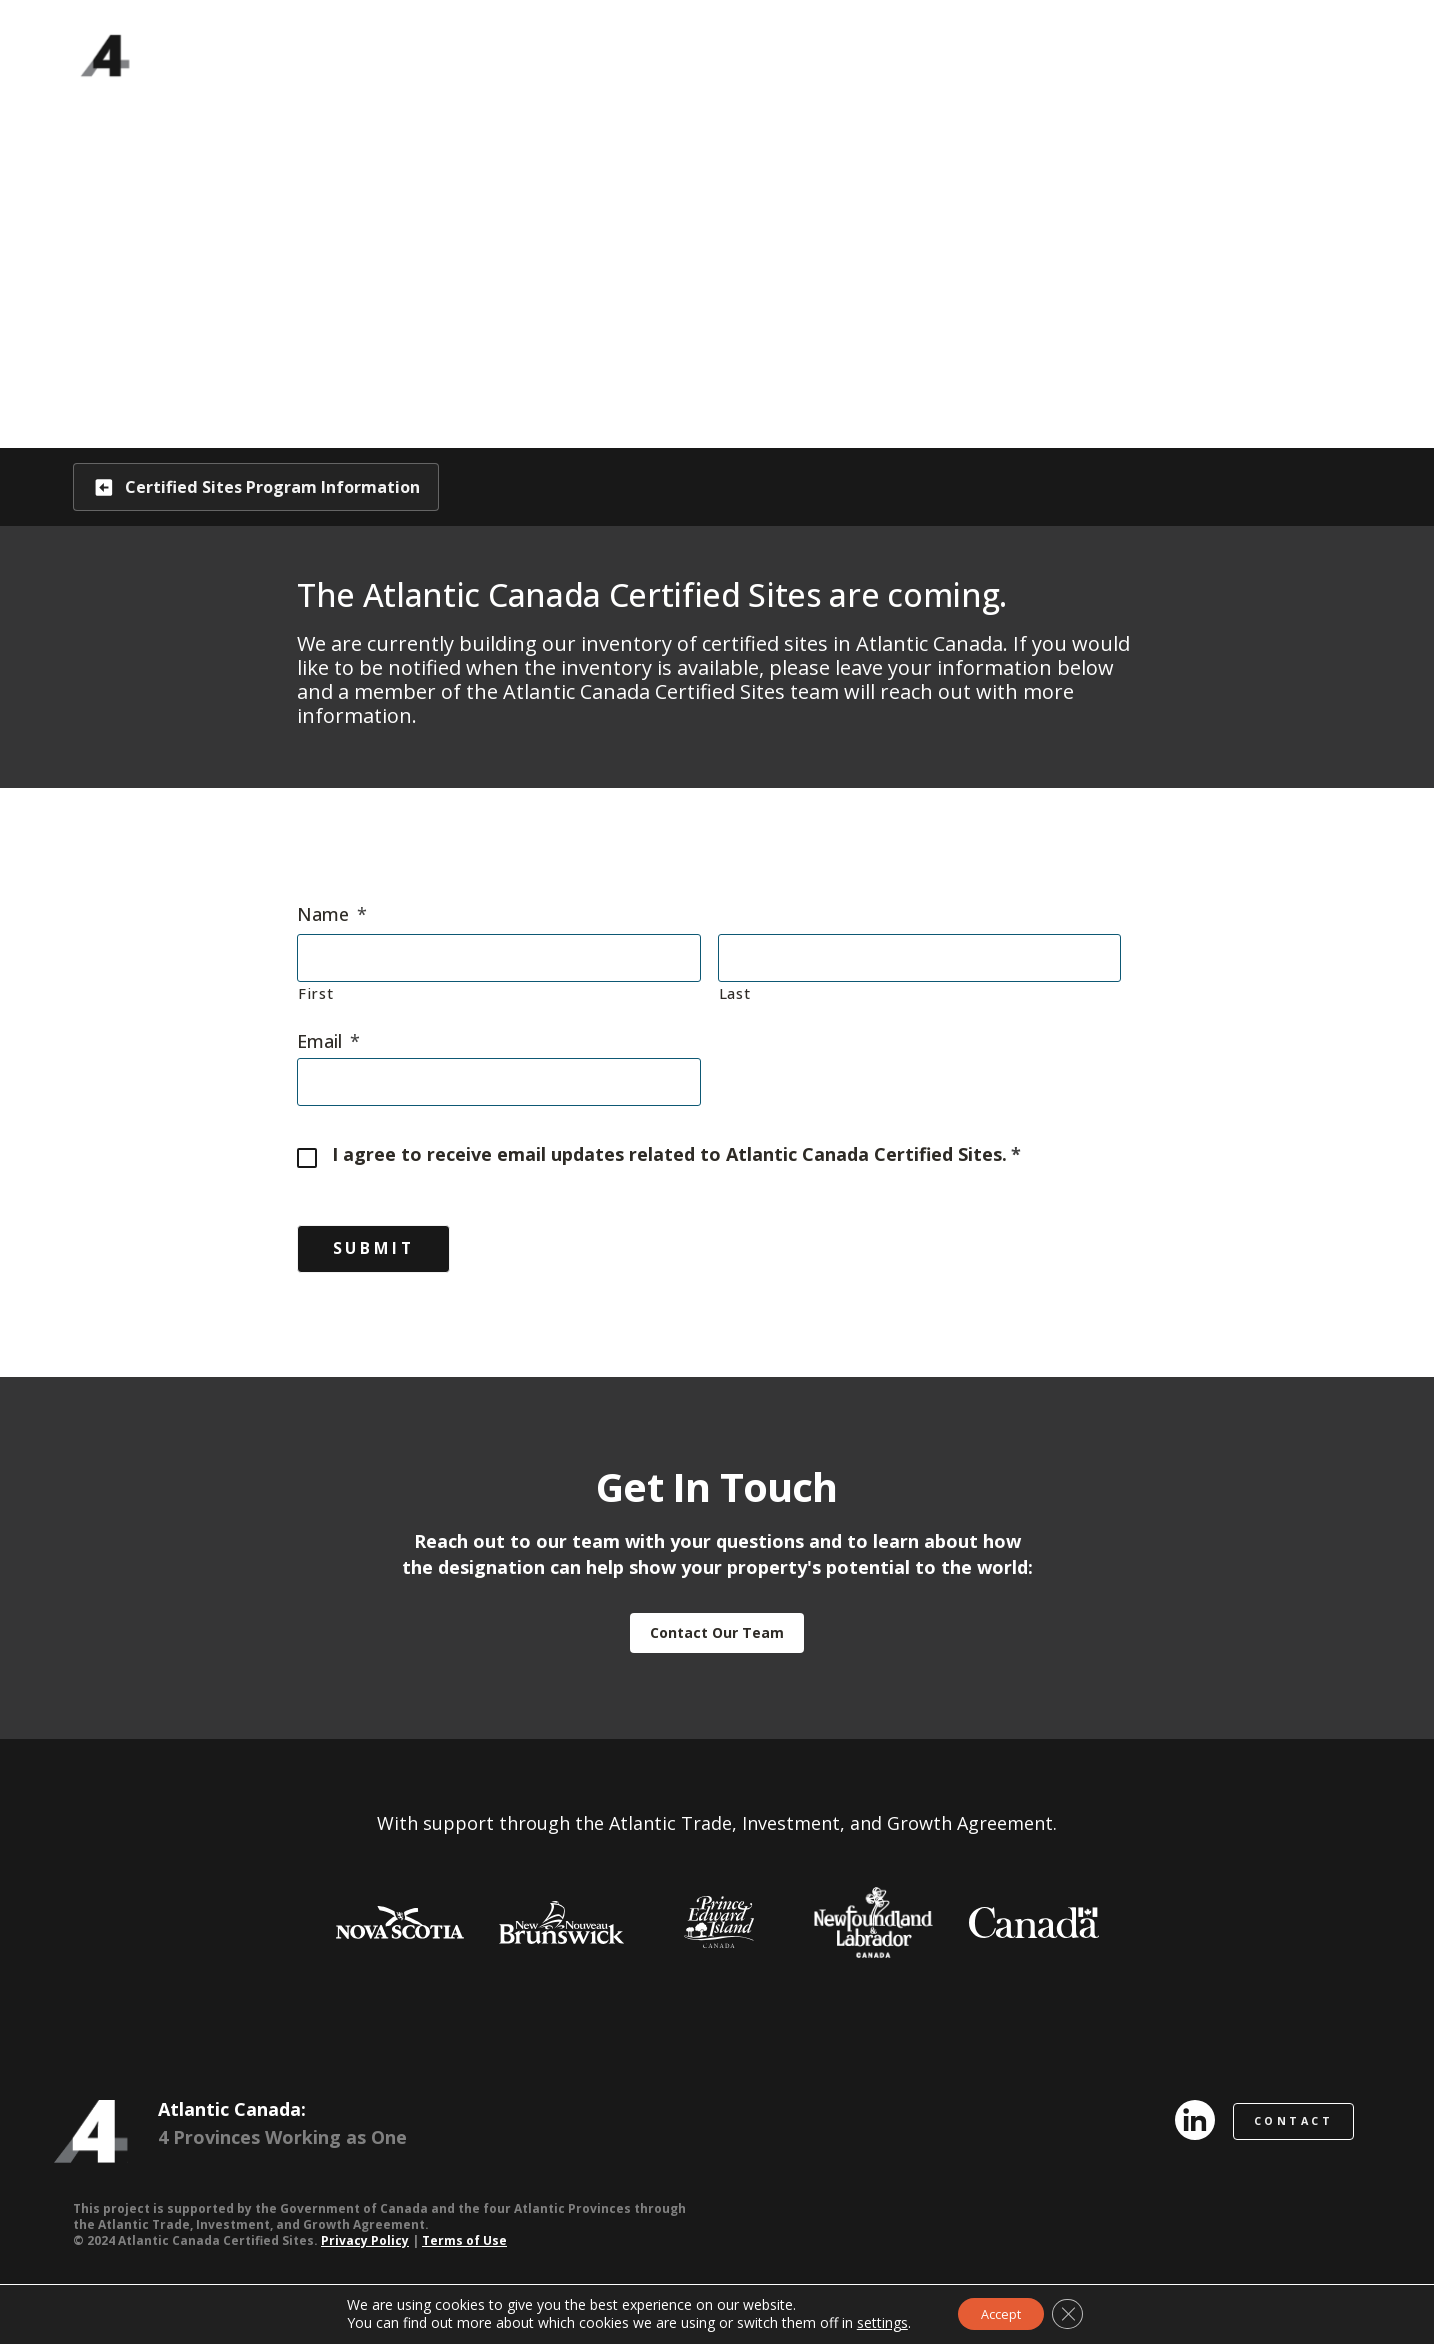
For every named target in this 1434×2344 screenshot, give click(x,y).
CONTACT (1298, 2127)
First (315, 994)
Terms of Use (464, 2247)
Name (332, 916)
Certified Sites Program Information (292, 487)
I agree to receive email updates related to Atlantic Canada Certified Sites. (676, 1157)
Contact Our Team (717, 1639)
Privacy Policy (365, 2247)
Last (735, 994)
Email (328, 1042)
